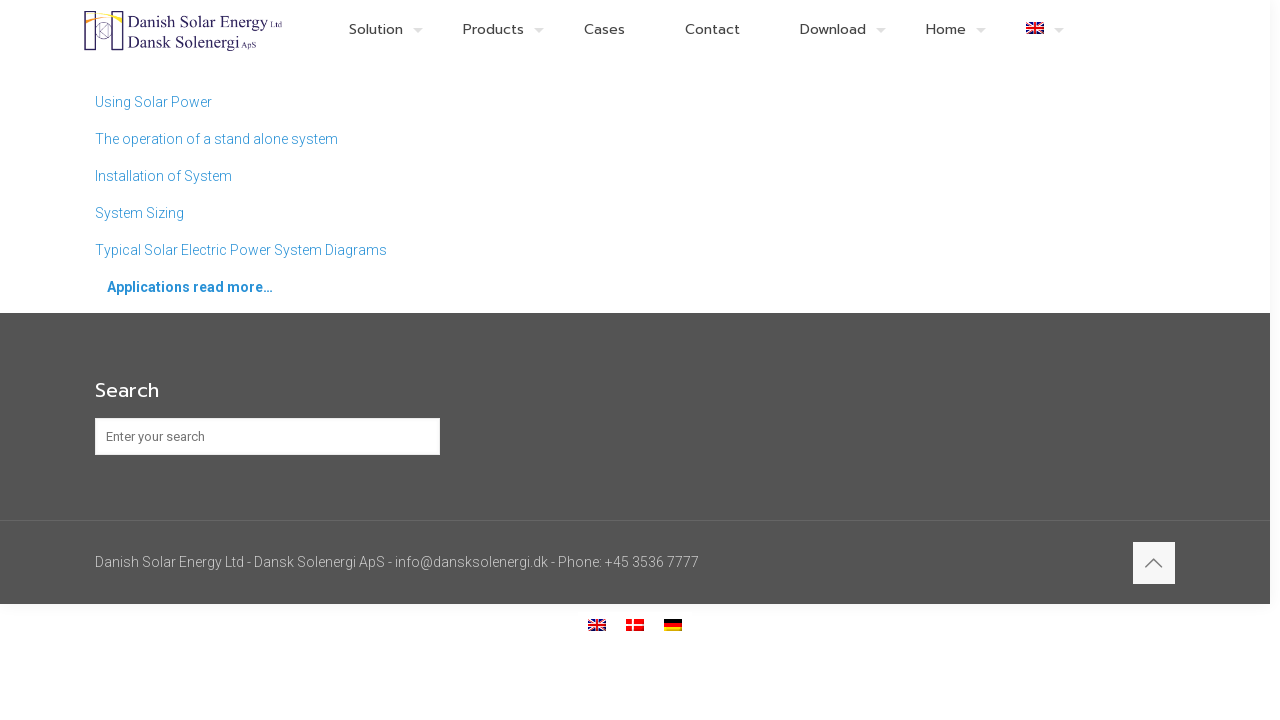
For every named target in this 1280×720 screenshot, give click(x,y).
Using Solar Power (153, 102)
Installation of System (163, 176)
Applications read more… (190, 287)
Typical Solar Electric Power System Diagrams (241, 250)
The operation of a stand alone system (216, 139)
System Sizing (139, 213)
